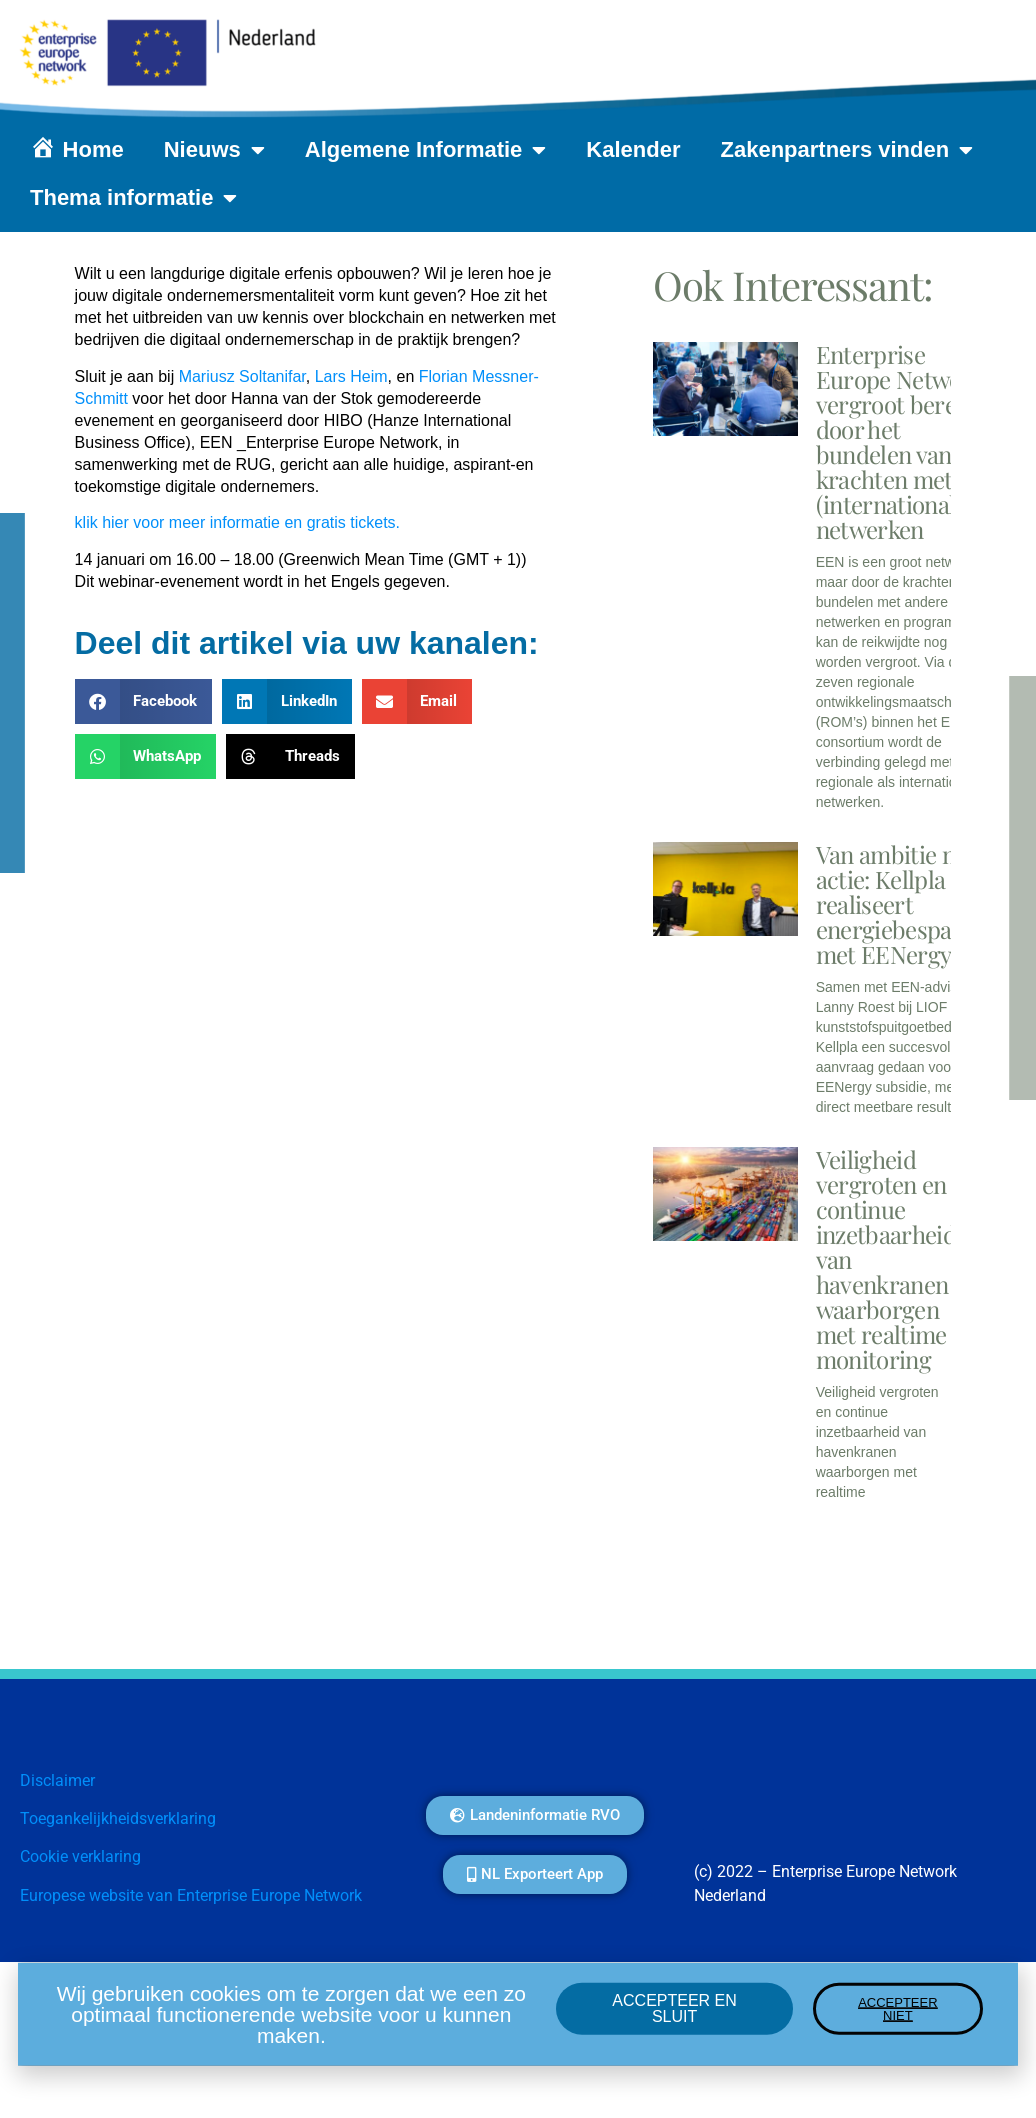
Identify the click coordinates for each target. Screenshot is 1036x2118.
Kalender (633, 149)
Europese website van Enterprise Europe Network (191, 1895)
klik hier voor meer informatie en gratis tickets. (237, 522)
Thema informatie (133, 198)
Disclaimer (57, 1780)
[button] (144, 701)
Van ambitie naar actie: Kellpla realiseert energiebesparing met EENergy (905, 904)
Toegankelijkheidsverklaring (118, 1818)
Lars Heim (351, 376)
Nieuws (214, 150)
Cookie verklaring (80, 1856)
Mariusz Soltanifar (242, 376)
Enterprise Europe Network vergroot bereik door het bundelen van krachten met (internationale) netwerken (900, 441)
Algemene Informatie (426, 150)
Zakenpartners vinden (847, 150)
